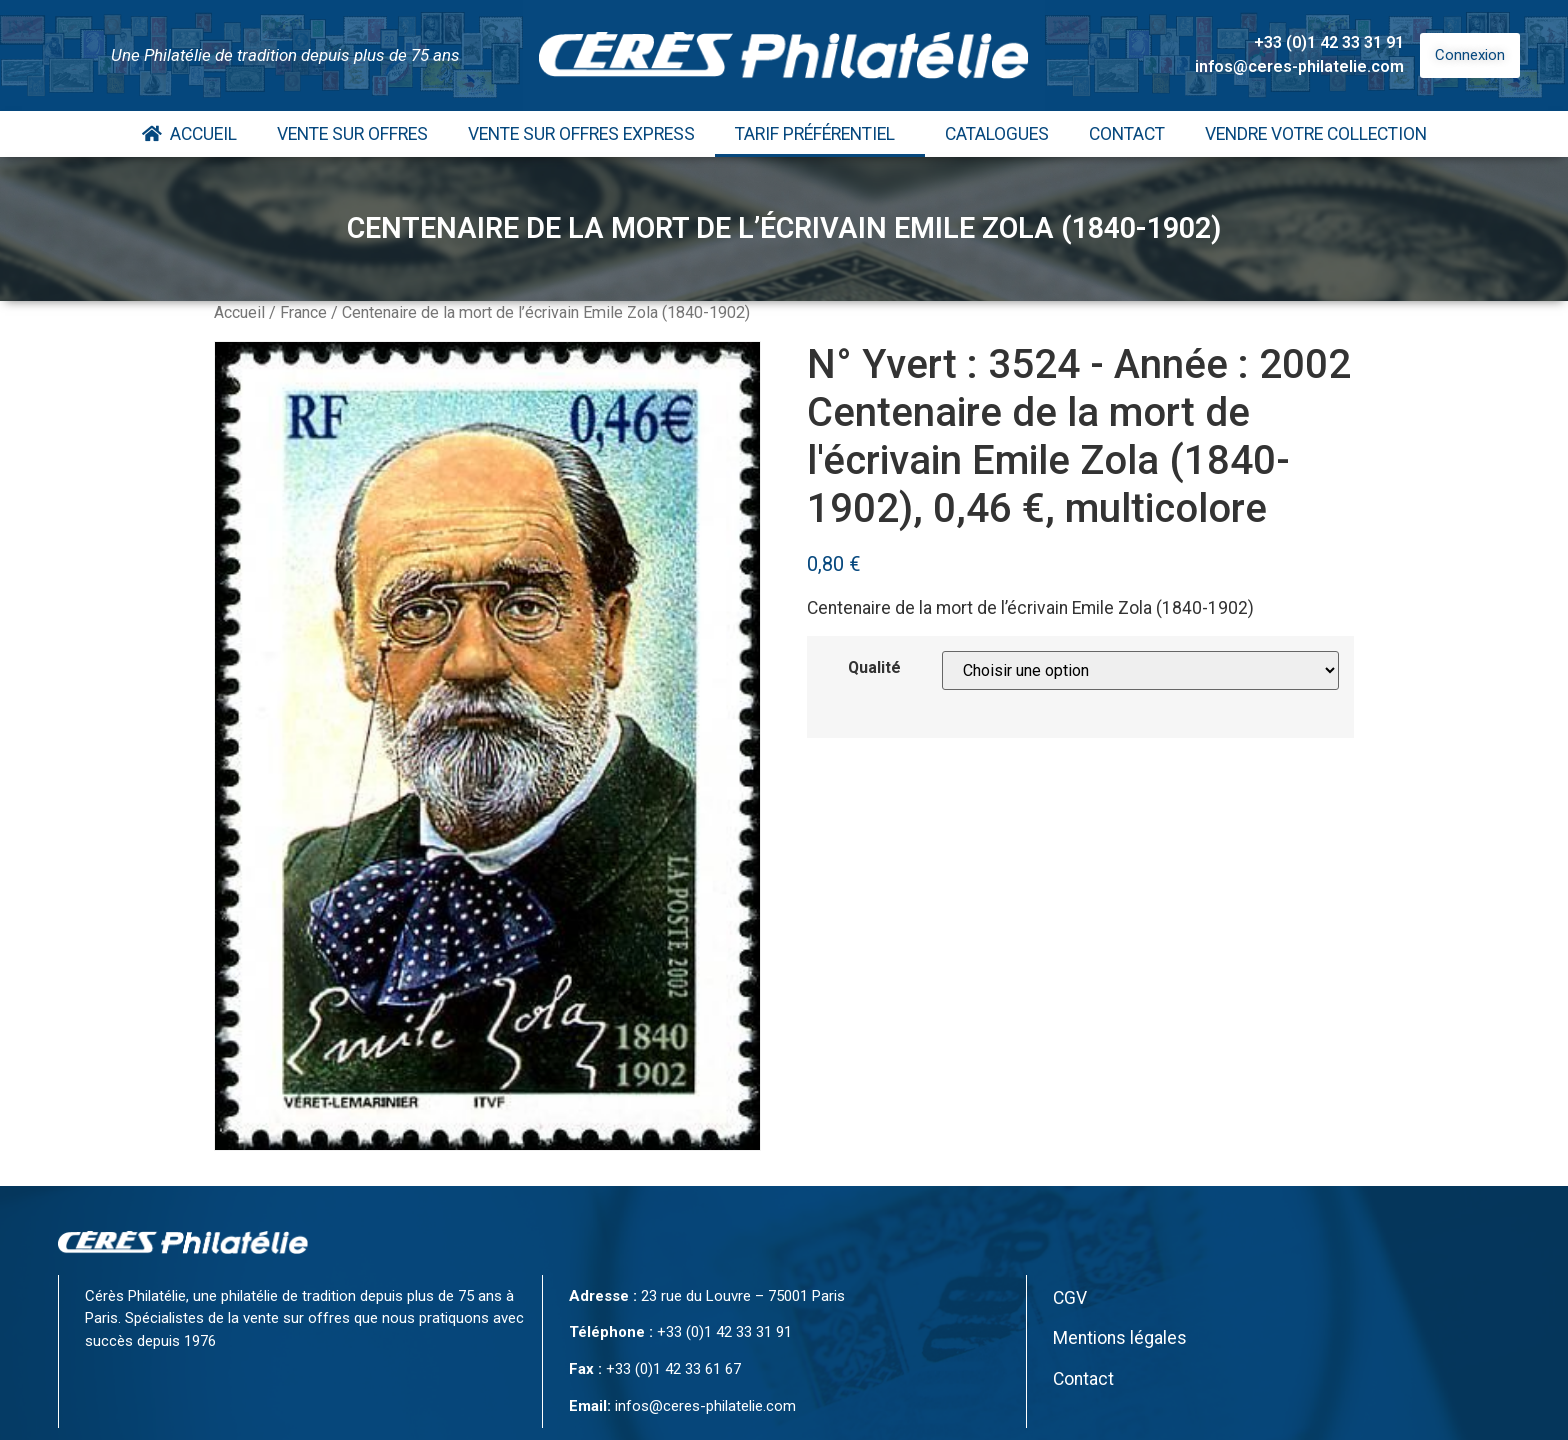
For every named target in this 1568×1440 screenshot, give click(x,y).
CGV (1070, 1298)
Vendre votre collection (1316, 134)
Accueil (189, 134)
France (303, 312)
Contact (1127, 134)
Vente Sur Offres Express (581, 134)
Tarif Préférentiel (820, 134)
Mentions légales (1120, 1338)
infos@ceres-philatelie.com (1299, 66)
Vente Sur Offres (352, 134)
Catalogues (997, 134)
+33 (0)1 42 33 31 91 (1329, 42)
